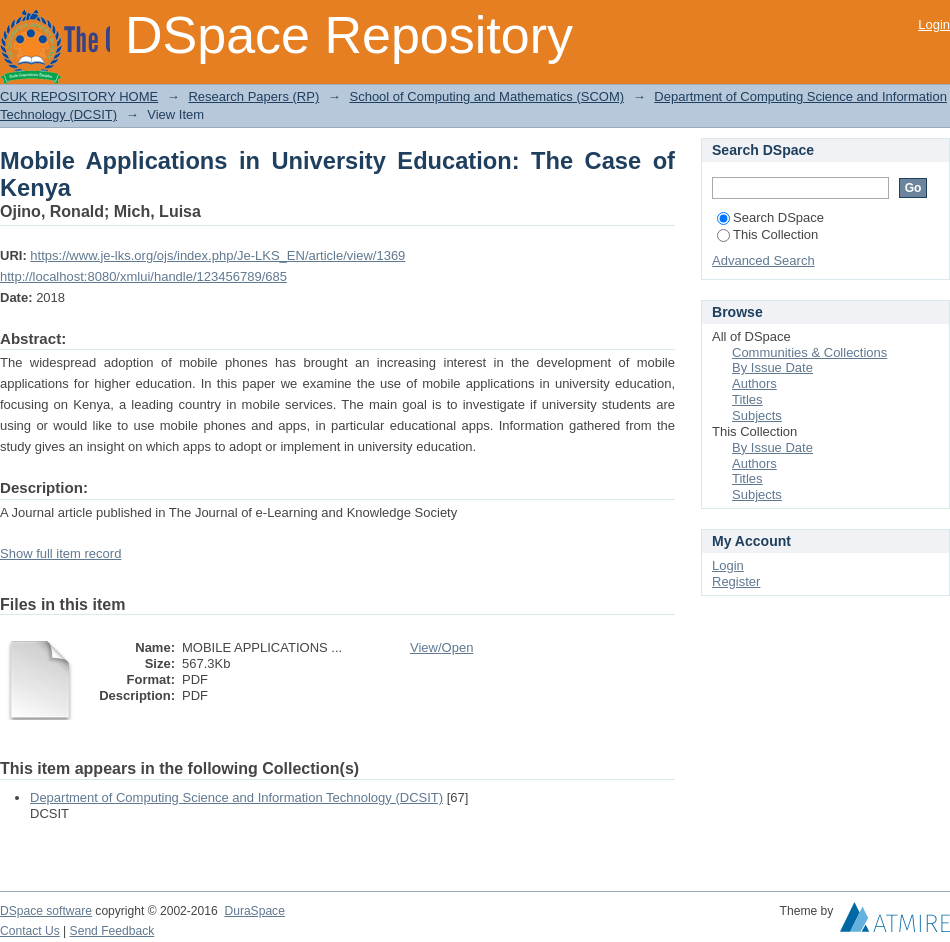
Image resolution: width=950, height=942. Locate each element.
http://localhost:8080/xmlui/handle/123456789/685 (143, 276)
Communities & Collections (809, 352)
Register (736, 581)
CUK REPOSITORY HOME (79, 96)
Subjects (757, 415)
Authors (754, 383)
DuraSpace (254, 911)
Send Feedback (112, 931)
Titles (747, 399)
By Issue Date (772, 367)
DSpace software (46, 911)
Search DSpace (770, 217)
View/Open (441, 647)
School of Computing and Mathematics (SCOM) (486, 96)
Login (934, 24)
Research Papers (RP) (253, 96)
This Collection (767, 234)
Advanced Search (763, 260)
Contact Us (30, 931)
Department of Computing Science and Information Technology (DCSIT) (236, 797)
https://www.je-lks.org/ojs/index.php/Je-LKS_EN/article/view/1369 (217, 255)
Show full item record (60, 553)
